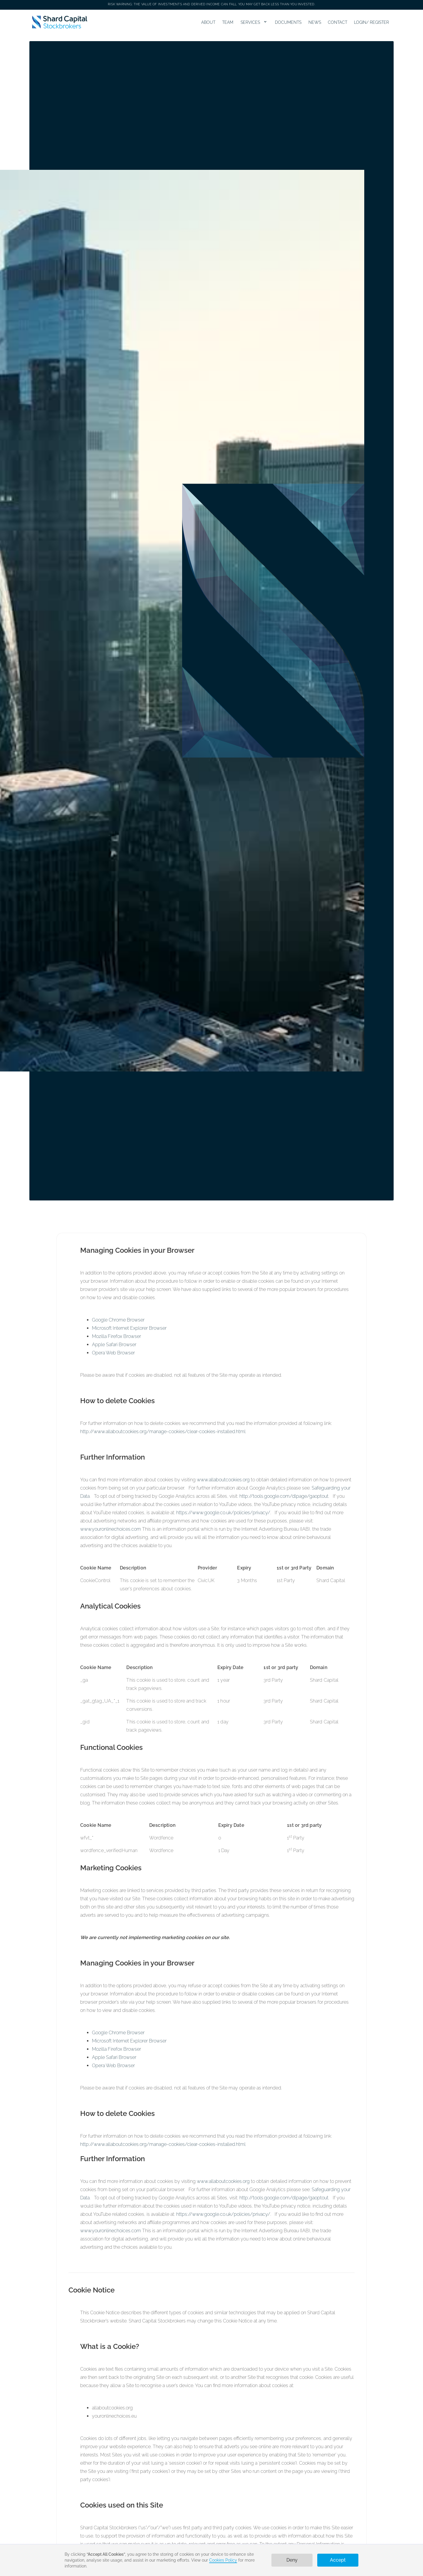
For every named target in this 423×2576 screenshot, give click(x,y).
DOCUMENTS (288, 22)
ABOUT (208, 22)
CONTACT (337, 22)
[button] (254, 22)
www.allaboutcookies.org (223, 1479)
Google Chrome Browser (118, 1320)
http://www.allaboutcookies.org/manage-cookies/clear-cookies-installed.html (163, 1431)
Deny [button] (292, 2560)
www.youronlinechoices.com (110, 1529)
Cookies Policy (223, 2560)
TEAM (227, 22)
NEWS (314, 22)
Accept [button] (338, 2560)
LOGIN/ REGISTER (371, 22)
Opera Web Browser (113, 1353)
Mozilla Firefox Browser (116, 1336)
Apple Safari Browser (114, 1344)
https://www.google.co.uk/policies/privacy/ (223, 1512)
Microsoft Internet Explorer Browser (129, 1328)
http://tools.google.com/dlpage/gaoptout (283, 1496)
